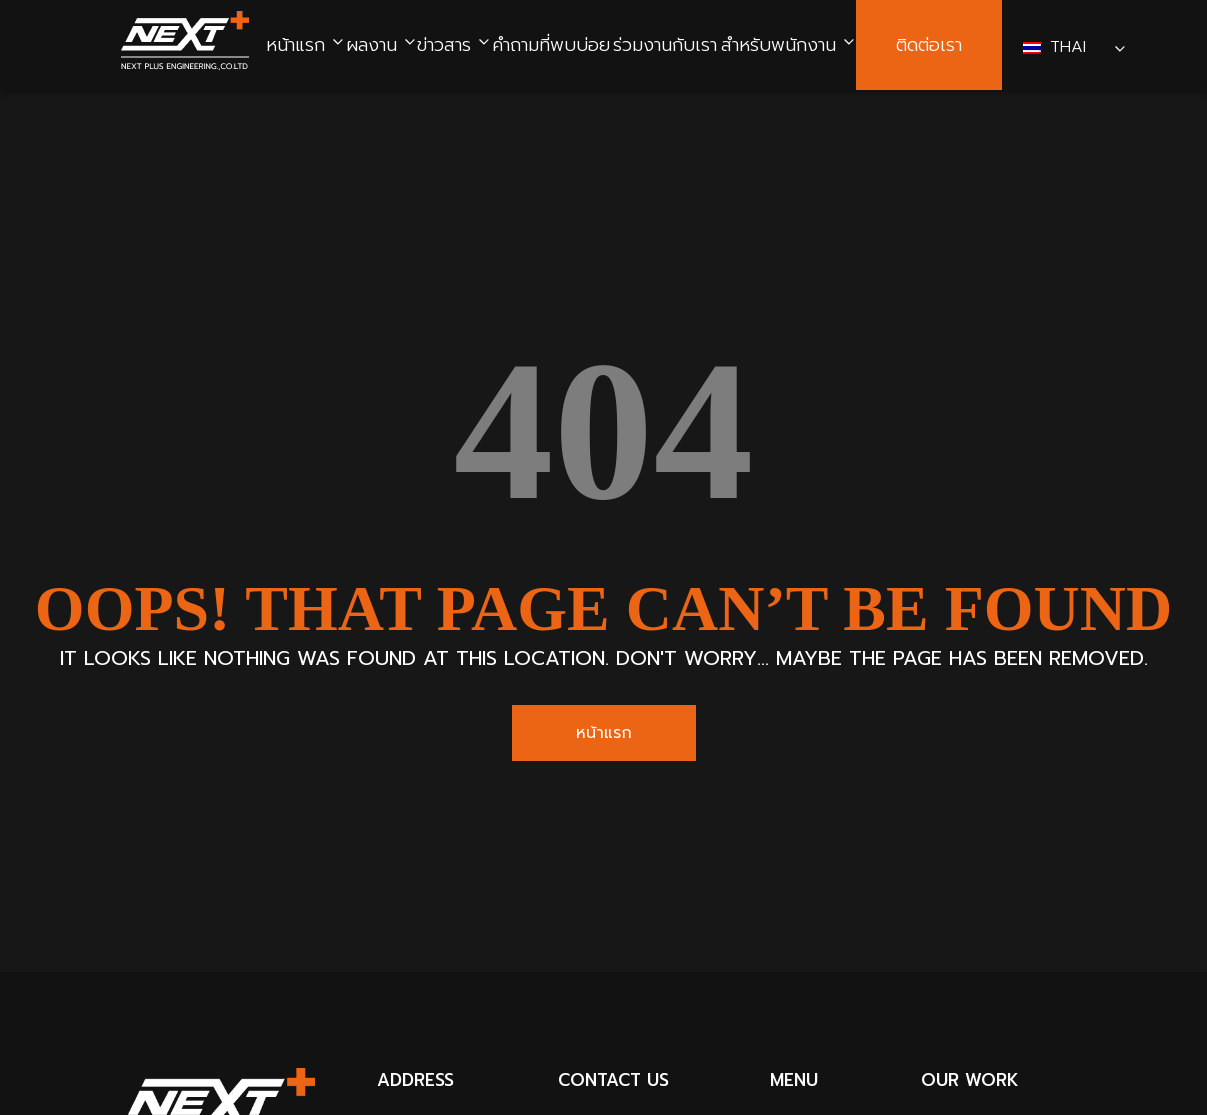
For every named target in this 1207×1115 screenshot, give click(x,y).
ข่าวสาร (444, 45)
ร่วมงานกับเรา (665, 45)
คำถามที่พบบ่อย (551, 45)
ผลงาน (371, 45)
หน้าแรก (295, 45)
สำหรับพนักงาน (778, 45)
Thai (1057, 47)
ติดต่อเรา (929, 45)
